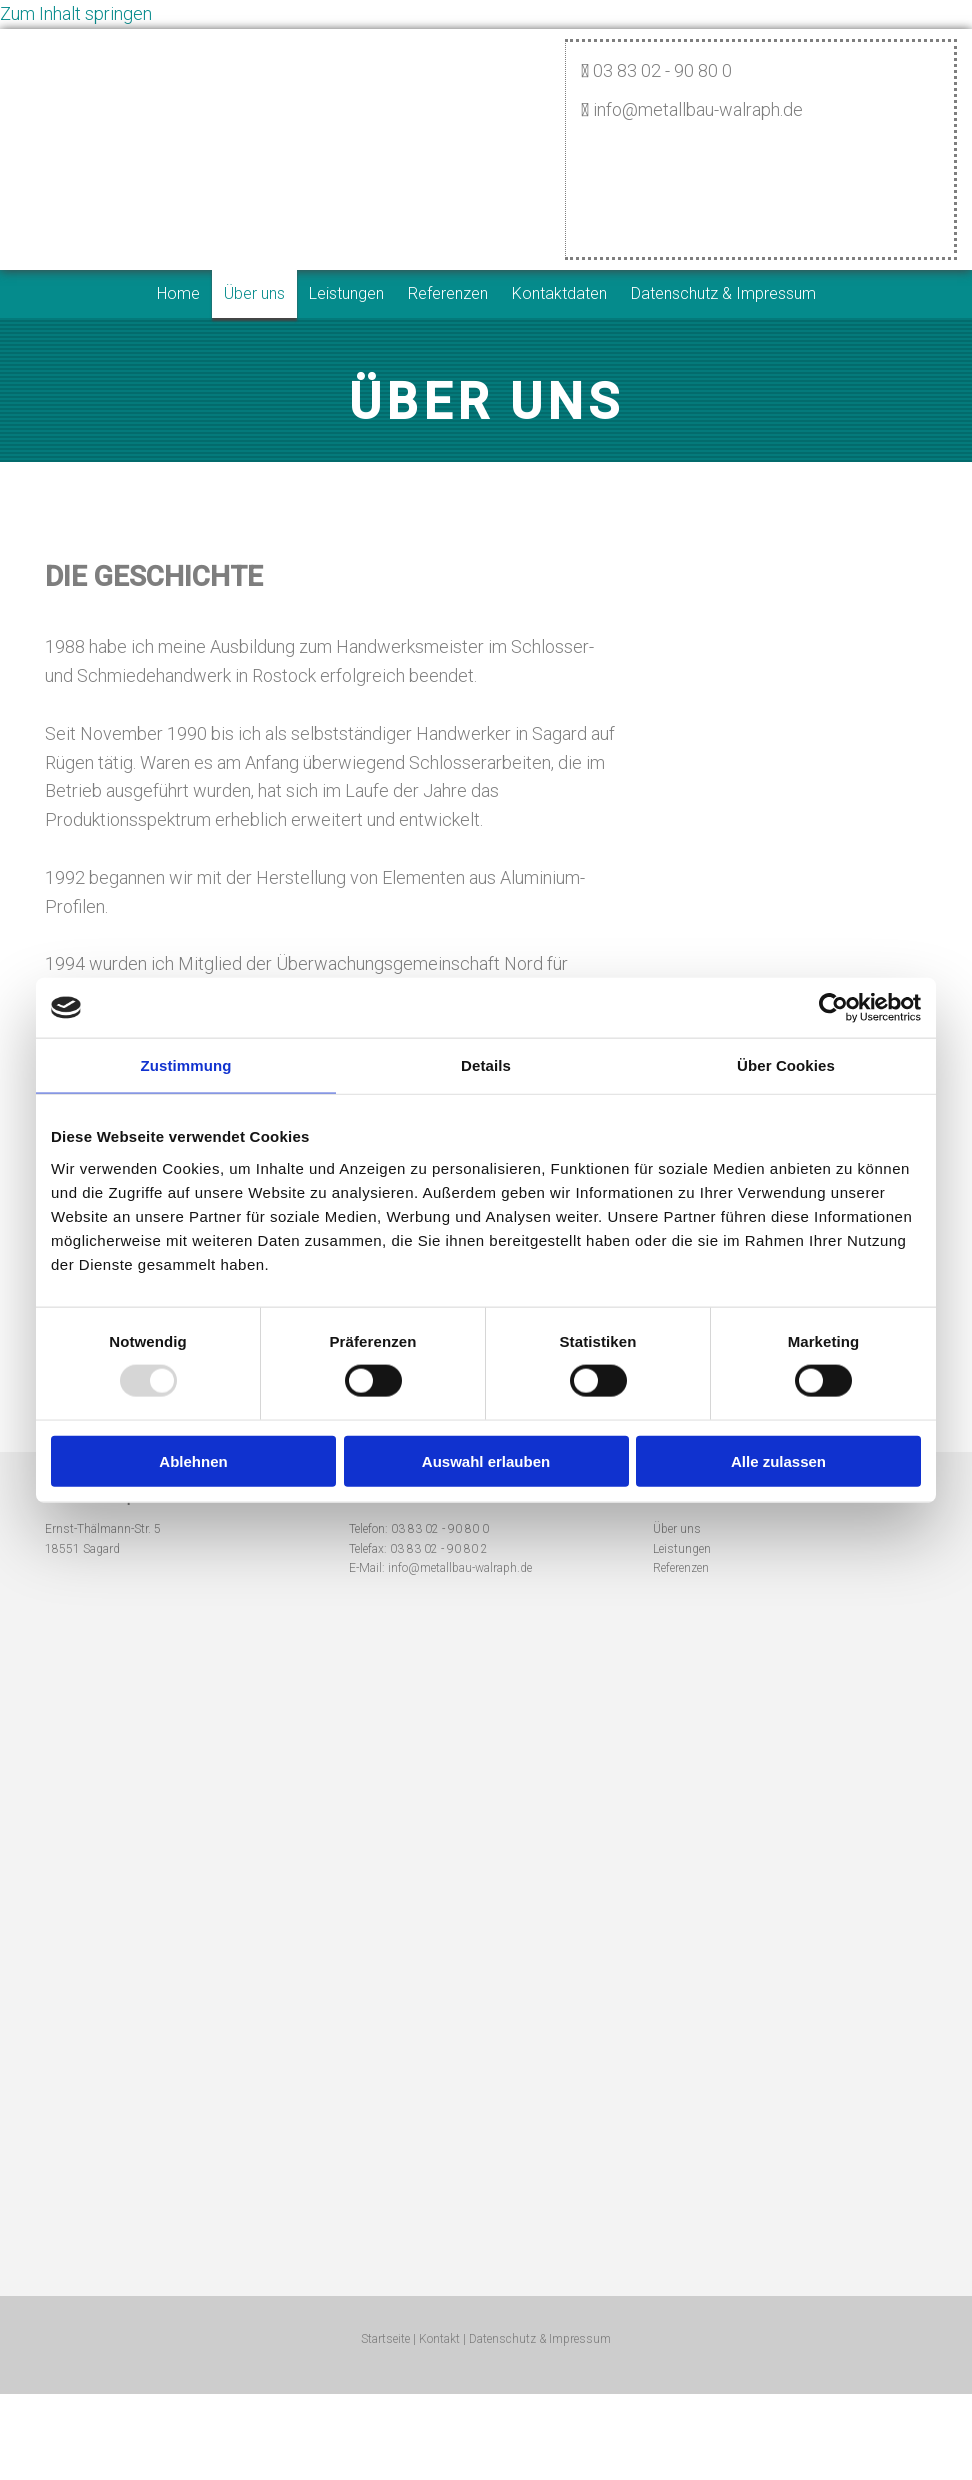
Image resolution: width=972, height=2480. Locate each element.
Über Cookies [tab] (786, 1065)
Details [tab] (486, 1065)
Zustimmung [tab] (186, 1065)
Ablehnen (193, 1460)
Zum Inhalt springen (76, 13)
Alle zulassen (778, 1460)
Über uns (254, 293)
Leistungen (346, 293)
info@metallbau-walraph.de (460, 1568)
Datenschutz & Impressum (723, 293)
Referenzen (448, 293)
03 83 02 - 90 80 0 (440, 1529)
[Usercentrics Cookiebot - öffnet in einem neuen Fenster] (833, 1008)
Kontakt (439, 2339)
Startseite (385, 2339)
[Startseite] (485, 110)
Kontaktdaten (559, 293)
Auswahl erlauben (486, 1460)
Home (178, 293)
